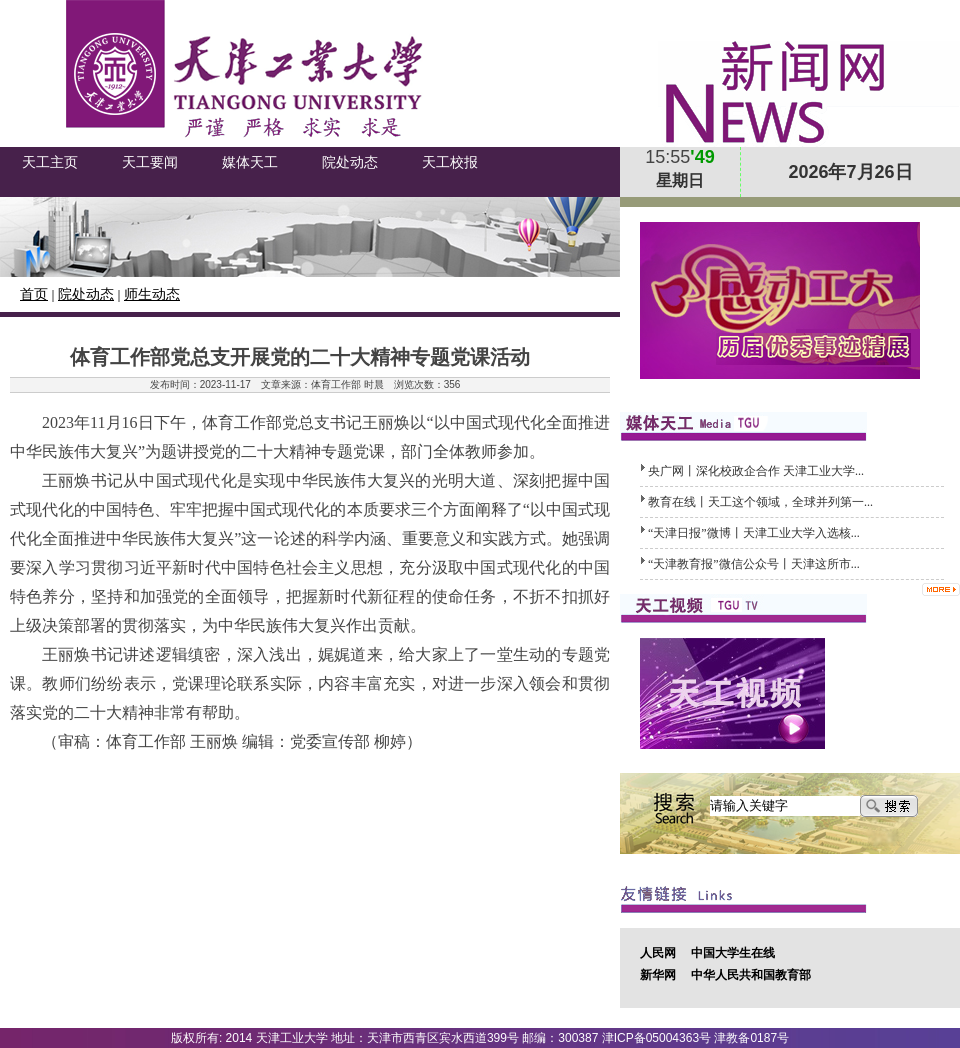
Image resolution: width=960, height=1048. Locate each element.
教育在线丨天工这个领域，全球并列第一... (760, 502)
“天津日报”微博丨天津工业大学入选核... (754, 533)
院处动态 (86, 294)
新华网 (658, 975)
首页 (34, 294)
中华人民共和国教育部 (751, 975)
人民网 (658, 953)
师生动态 (152, 294)
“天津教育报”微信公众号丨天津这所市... (754, 564)
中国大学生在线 (733, 953)
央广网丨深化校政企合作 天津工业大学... (756, 471)
